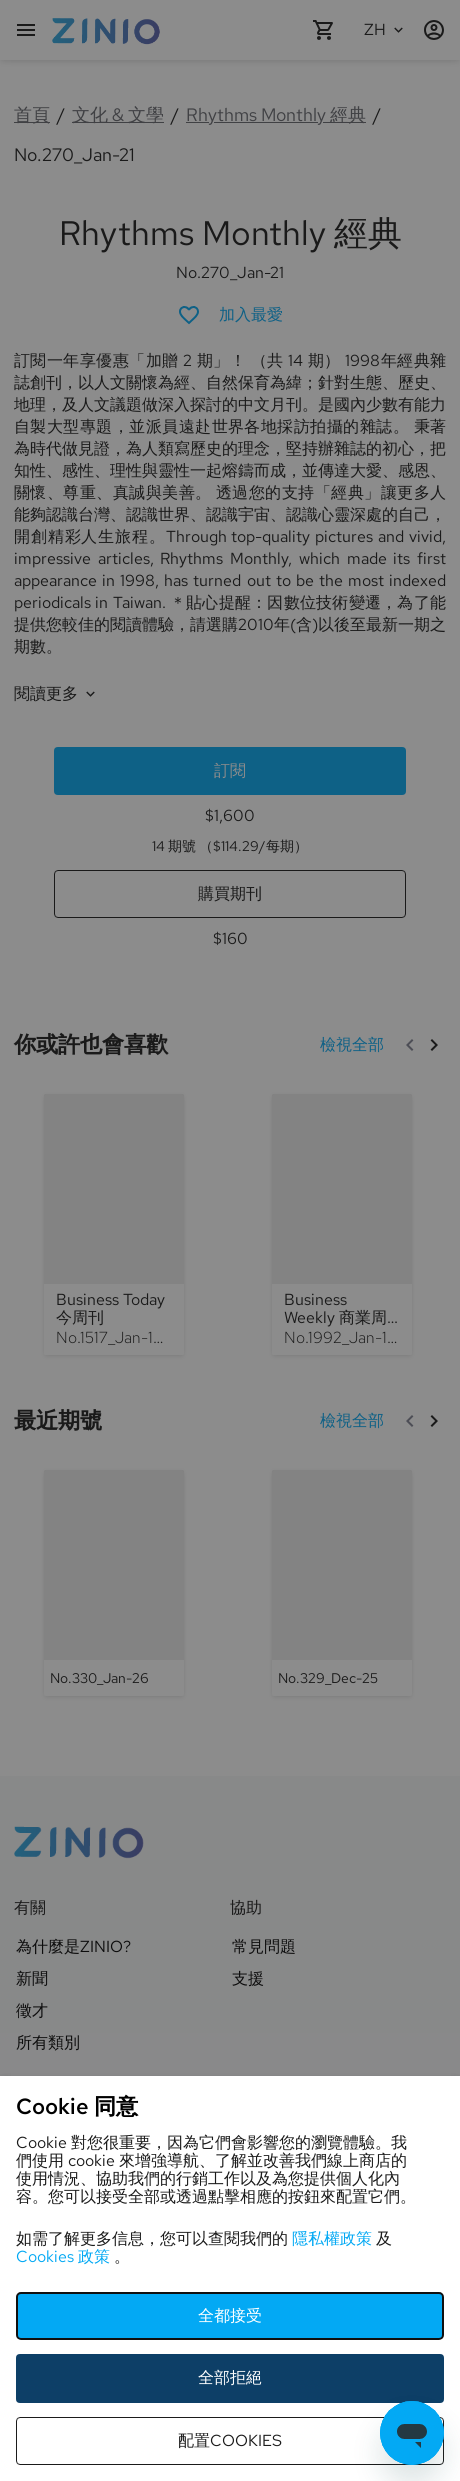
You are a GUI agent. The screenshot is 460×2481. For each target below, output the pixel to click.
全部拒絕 (230, 2377)
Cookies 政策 (65, 2256)
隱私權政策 (334, 2238)
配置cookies (230, 2440)
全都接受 (230, 2315)
